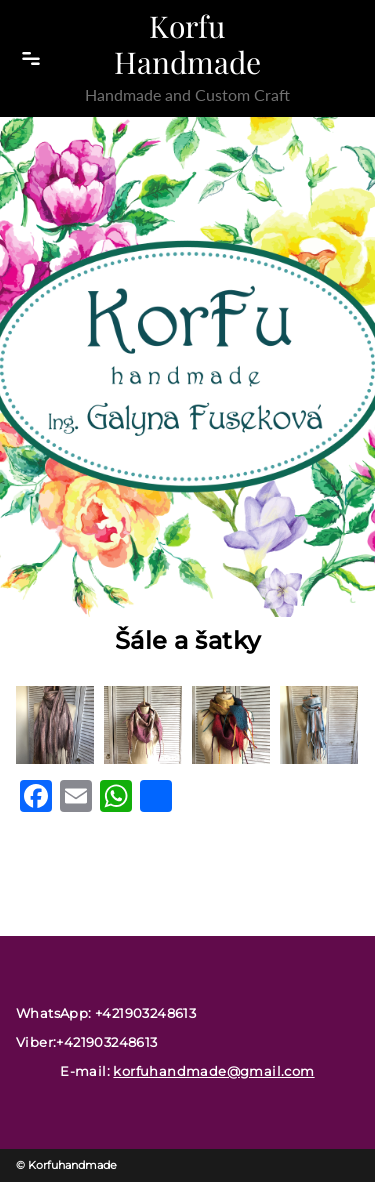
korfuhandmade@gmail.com (213, 1071)
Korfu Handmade (187, 44)
